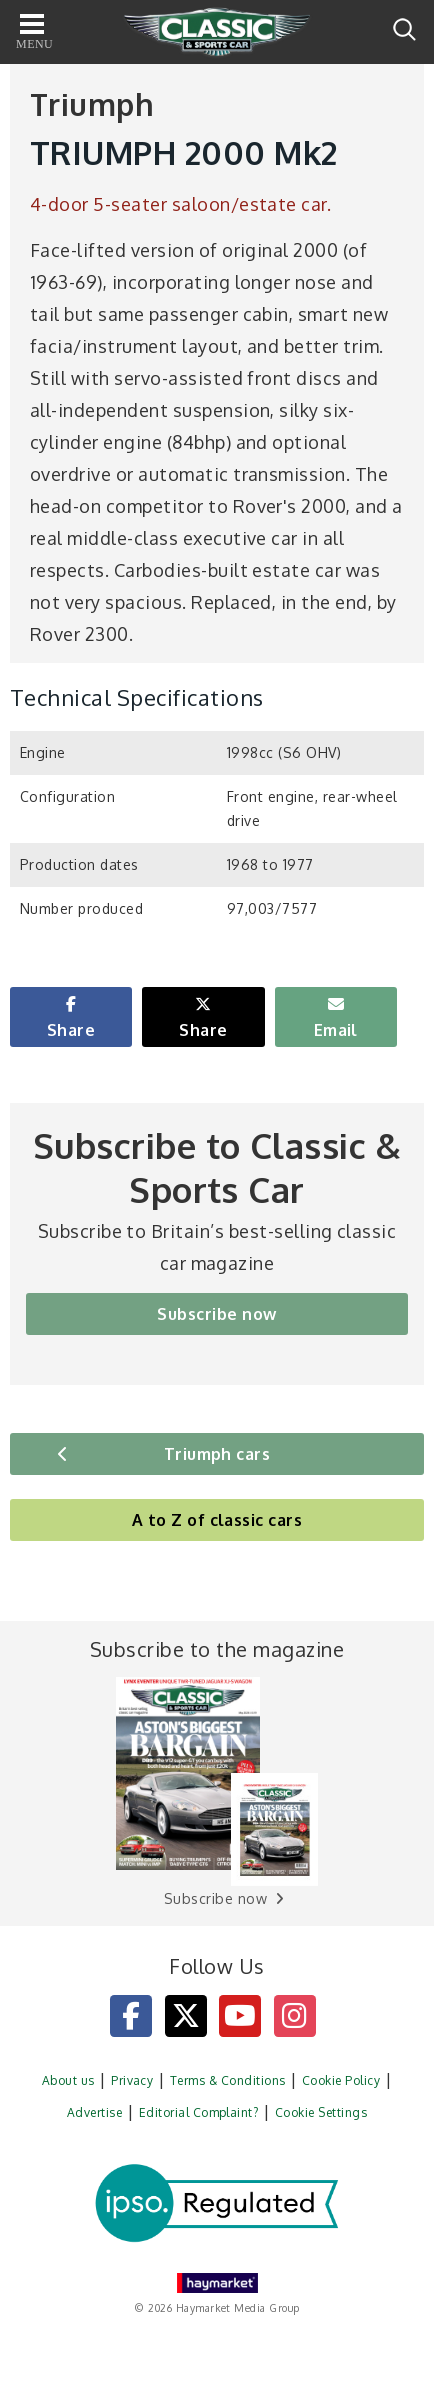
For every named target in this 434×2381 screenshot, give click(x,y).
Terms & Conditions (228, 2080)
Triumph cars (217, 1454)
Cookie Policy (341, 2080)
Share (71, 1030)
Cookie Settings (321, 2112)
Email (336, 1030)
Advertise (94, 2112)
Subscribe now (216, 1314)
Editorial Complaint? (199, 2112)
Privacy (132, 2080)
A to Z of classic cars (217, 1520)
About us (68, 2080)
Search (404, 29)
